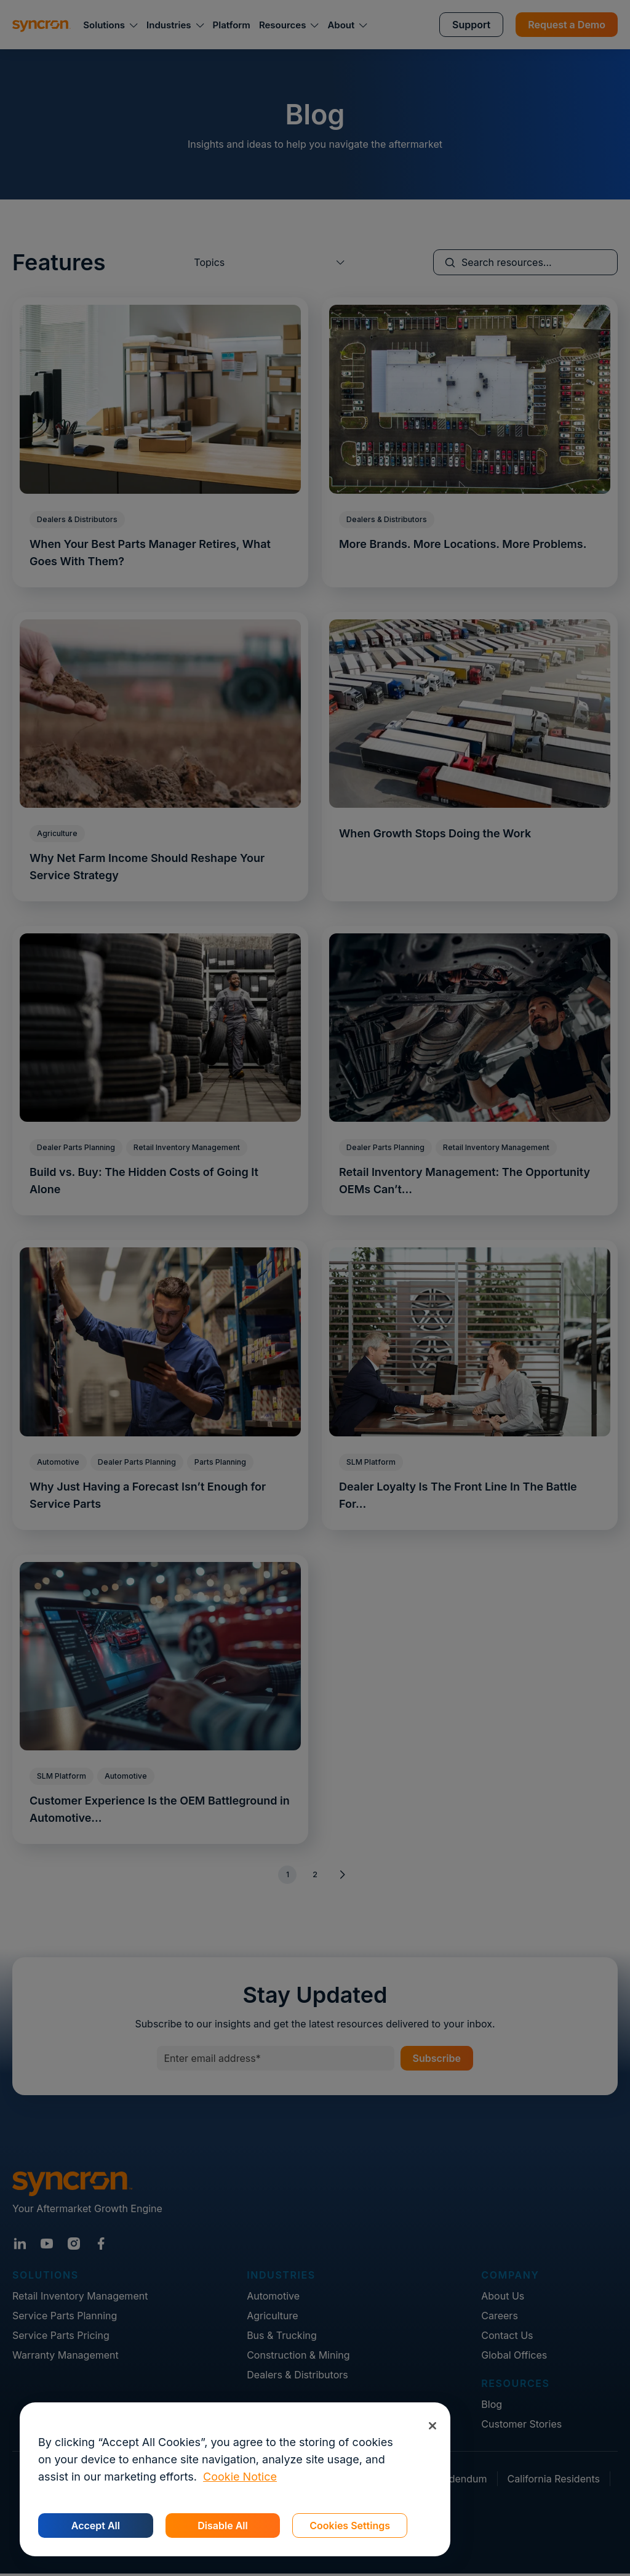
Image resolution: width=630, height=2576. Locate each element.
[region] (235, 2479)
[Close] (432, 2425)
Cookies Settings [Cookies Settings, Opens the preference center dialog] (349, 2525)
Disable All (222, 2525)
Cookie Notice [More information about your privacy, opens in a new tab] (240, 2476)
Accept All (95, 2525)
